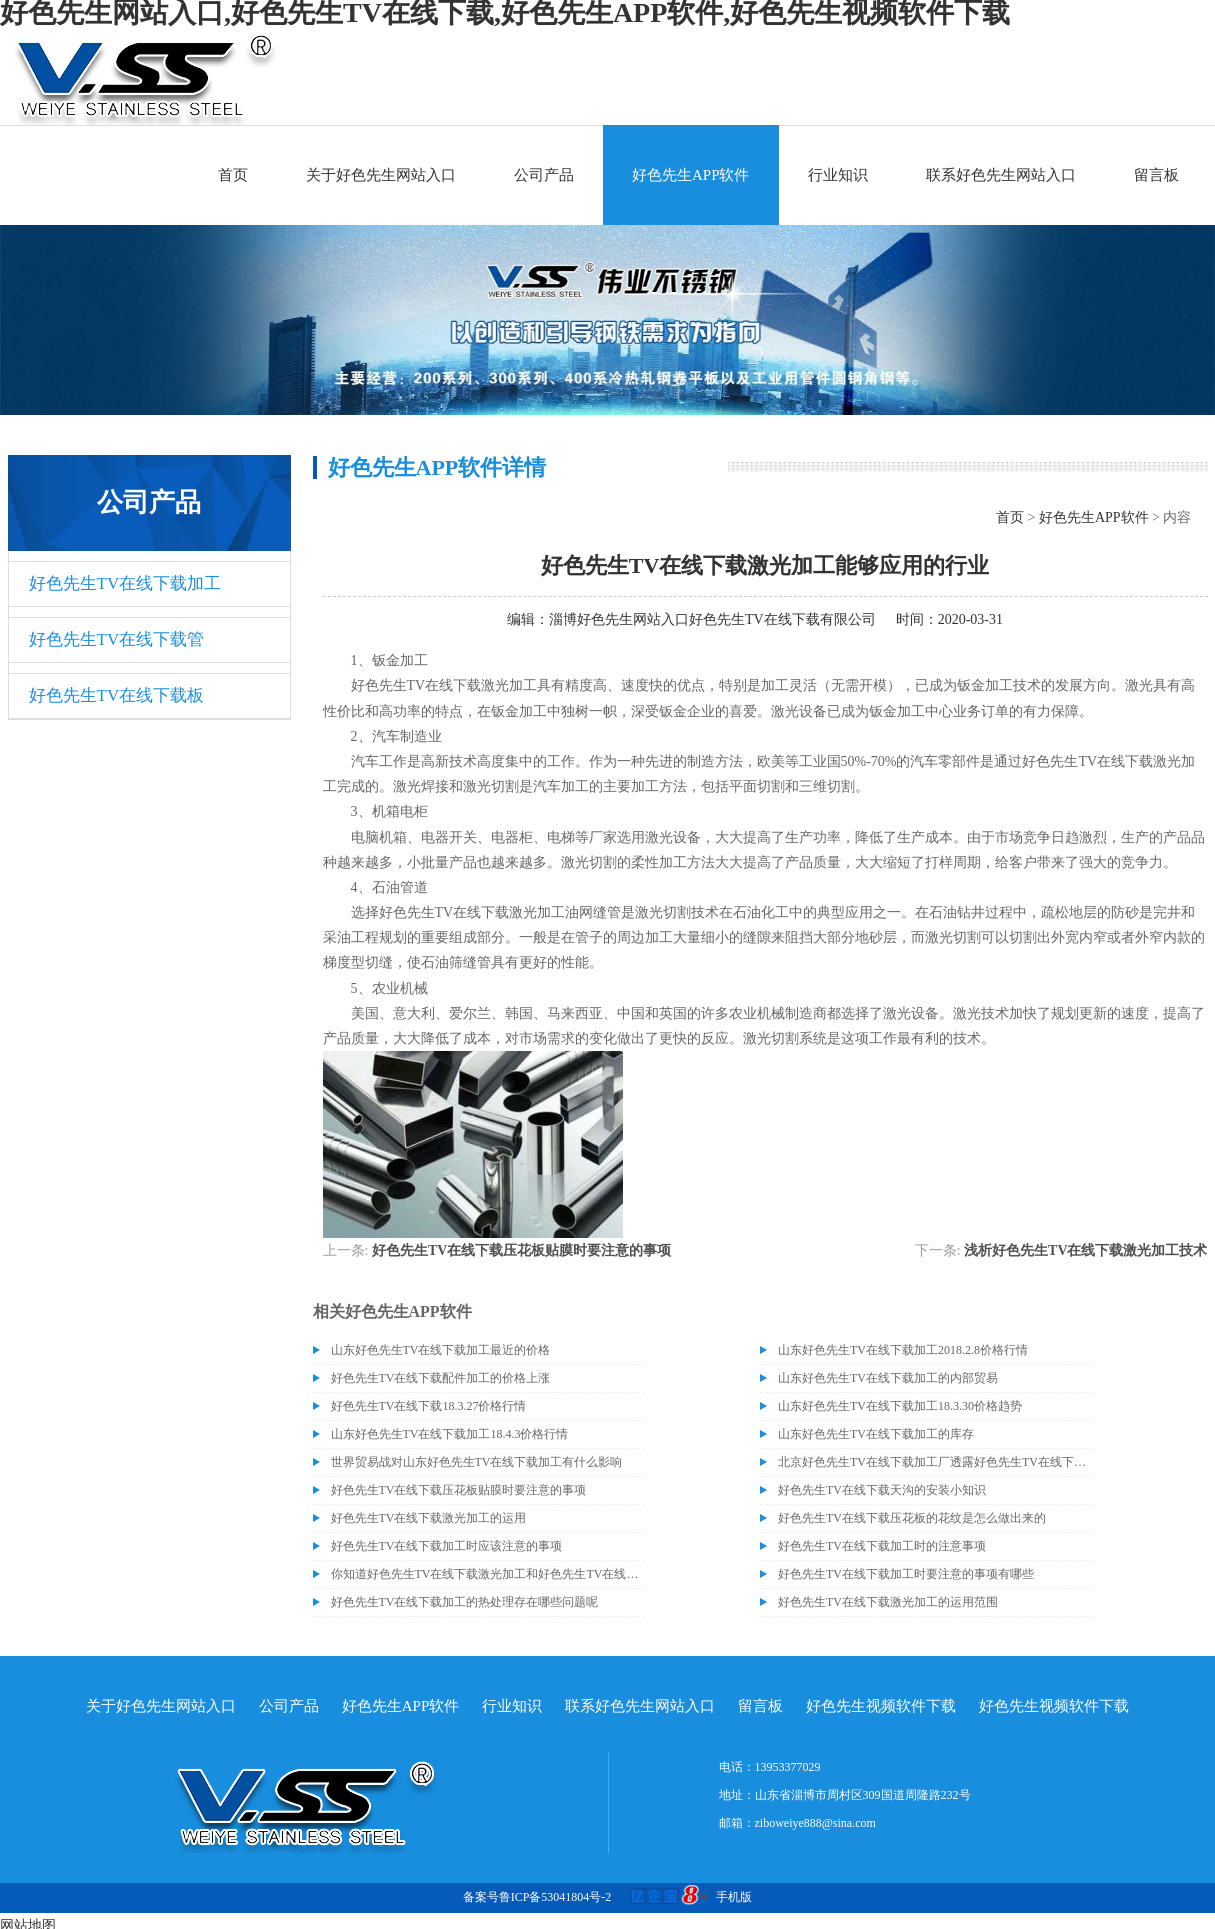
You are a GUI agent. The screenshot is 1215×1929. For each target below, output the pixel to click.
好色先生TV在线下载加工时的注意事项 (882, 1546)
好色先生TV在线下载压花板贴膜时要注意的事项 (521, 1250)
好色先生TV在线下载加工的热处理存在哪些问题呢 (465, 1602)
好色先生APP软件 (691, 175)
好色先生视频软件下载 (881, 1706)
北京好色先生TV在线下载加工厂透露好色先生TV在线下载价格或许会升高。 (935, 1462)
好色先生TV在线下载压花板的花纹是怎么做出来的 (912, 1518)
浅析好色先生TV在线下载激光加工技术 (1085, 1250)
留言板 (1156, 175)
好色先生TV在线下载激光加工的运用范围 (888, 1602)
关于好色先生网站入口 (381, 175)
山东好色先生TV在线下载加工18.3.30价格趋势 (900, 1406)
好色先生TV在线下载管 (117, 639)
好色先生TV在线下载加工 (125, 583)
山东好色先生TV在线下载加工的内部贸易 (888, 1378)
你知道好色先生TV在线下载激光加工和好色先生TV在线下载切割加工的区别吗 (488, 1574)
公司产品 (544, 175)
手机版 (734, 1897)
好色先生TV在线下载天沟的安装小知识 (882, 1490)
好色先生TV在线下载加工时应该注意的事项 (447, 1546)
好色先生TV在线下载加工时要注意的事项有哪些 (906, 1574)
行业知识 (838, 175)
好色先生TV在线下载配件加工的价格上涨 (441, 1378)
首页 (233, 175)
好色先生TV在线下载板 (117, 695)
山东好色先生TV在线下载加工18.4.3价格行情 (450, 1434)
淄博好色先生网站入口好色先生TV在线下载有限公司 (712, 619)
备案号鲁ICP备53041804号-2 (537, 1897)
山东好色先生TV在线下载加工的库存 (876, 1434)
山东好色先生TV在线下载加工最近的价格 (441, 1350)
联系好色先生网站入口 (1001, 175)
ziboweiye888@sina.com (815, 1823)
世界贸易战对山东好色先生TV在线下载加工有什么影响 (477, 1462)
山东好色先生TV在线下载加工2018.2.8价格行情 (903, 1350)
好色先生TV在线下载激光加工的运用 (429, 1518)
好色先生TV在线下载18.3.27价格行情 (429, 1406)
